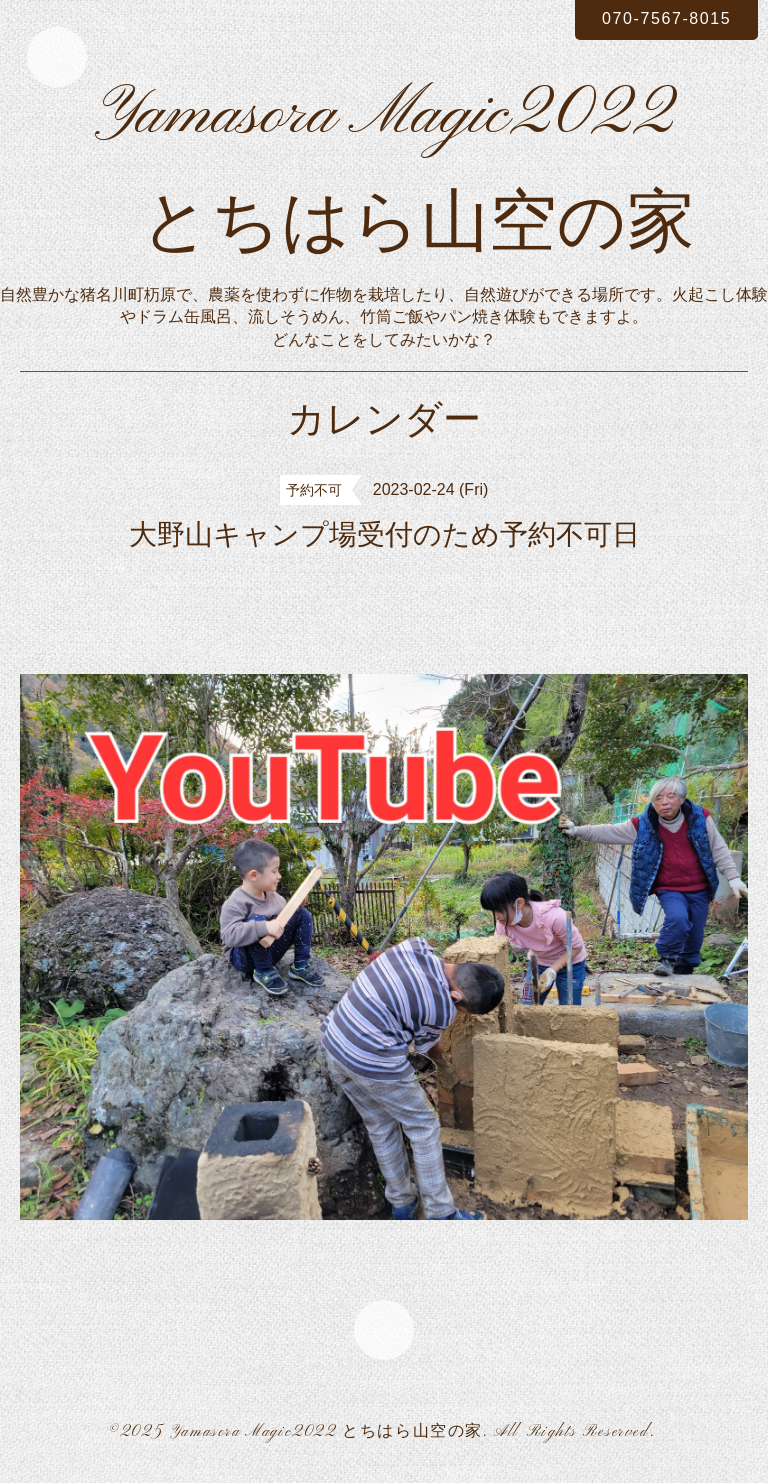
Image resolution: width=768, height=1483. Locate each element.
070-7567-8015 (666, 18)
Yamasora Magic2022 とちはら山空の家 (326, 1432)
